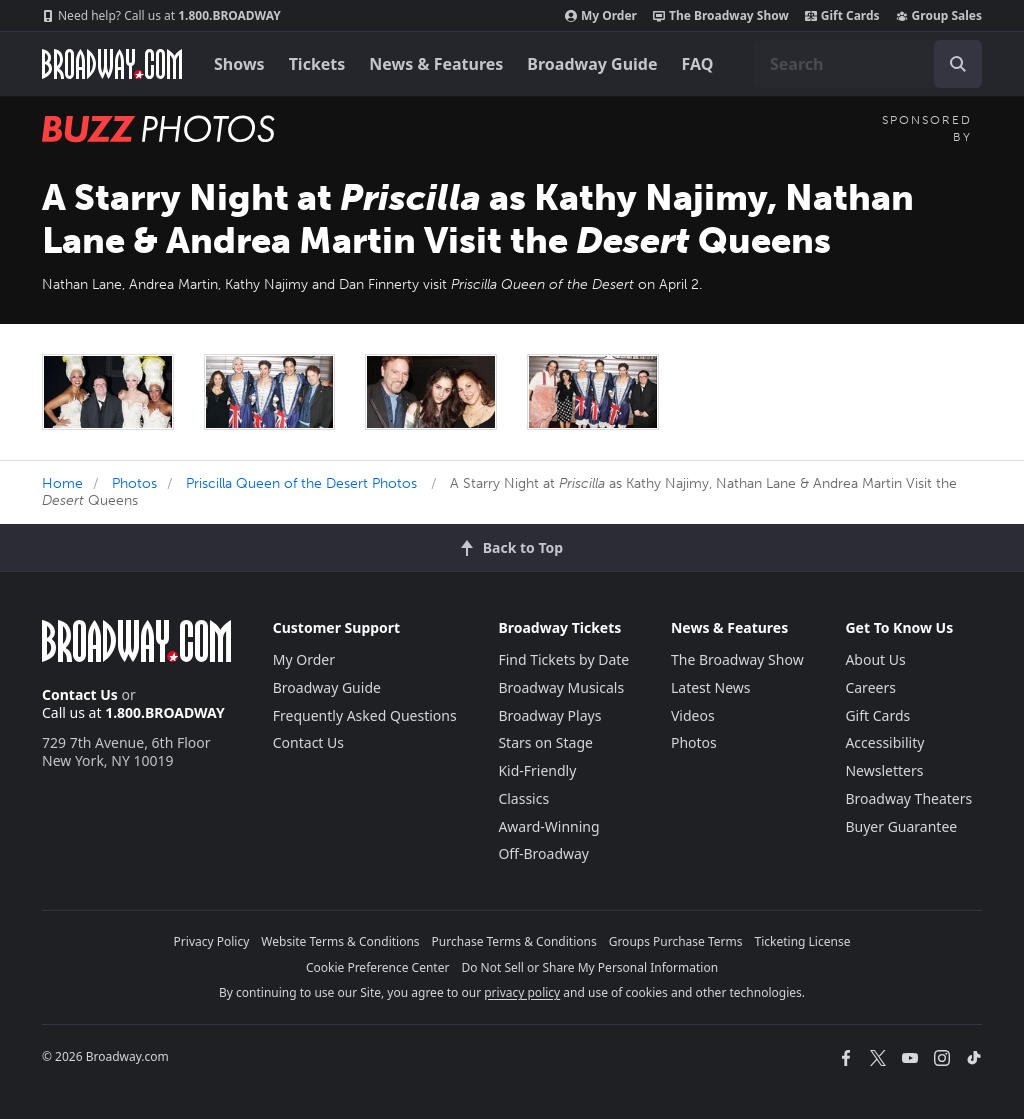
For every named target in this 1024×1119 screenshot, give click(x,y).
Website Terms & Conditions (340, 941)
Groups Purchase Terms (676, 941)
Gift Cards (842, 16)
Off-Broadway (543, 853)
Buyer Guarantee (901, 826)
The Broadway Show (721, 16)
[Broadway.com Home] (112, 64)
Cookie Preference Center (378, 967)
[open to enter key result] (958, 64)
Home (62, 483)
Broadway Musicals (561, 687)
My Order (601, 16)
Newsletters (884, 770)
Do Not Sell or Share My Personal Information (589, 967)
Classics (523, 798)
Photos (134, 483)
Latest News (711, 687)
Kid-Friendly (537, 770)
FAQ (698, 64)
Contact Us (80, 694)
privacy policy (522, 992)
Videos (693, 715)
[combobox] (868, 64)
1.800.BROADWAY (161, 16)
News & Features (436, 64)
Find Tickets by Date (563, 659)
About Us (875, 659)
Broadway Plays (549, 715)
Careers (870, 687)
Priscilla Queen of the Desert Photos (301, 483)
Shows (239, 64)
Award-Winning (548, 826)
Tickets (317, 64)
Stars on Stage (545, 742)
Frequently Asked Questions (365, 715)
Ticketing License (803, 941)
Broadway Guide (592, 64)
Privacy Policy (212, 941)
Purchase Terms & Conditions (514, 941)
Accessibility (884, 742)
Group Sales (939, 16)
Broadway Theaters (908, 798)
